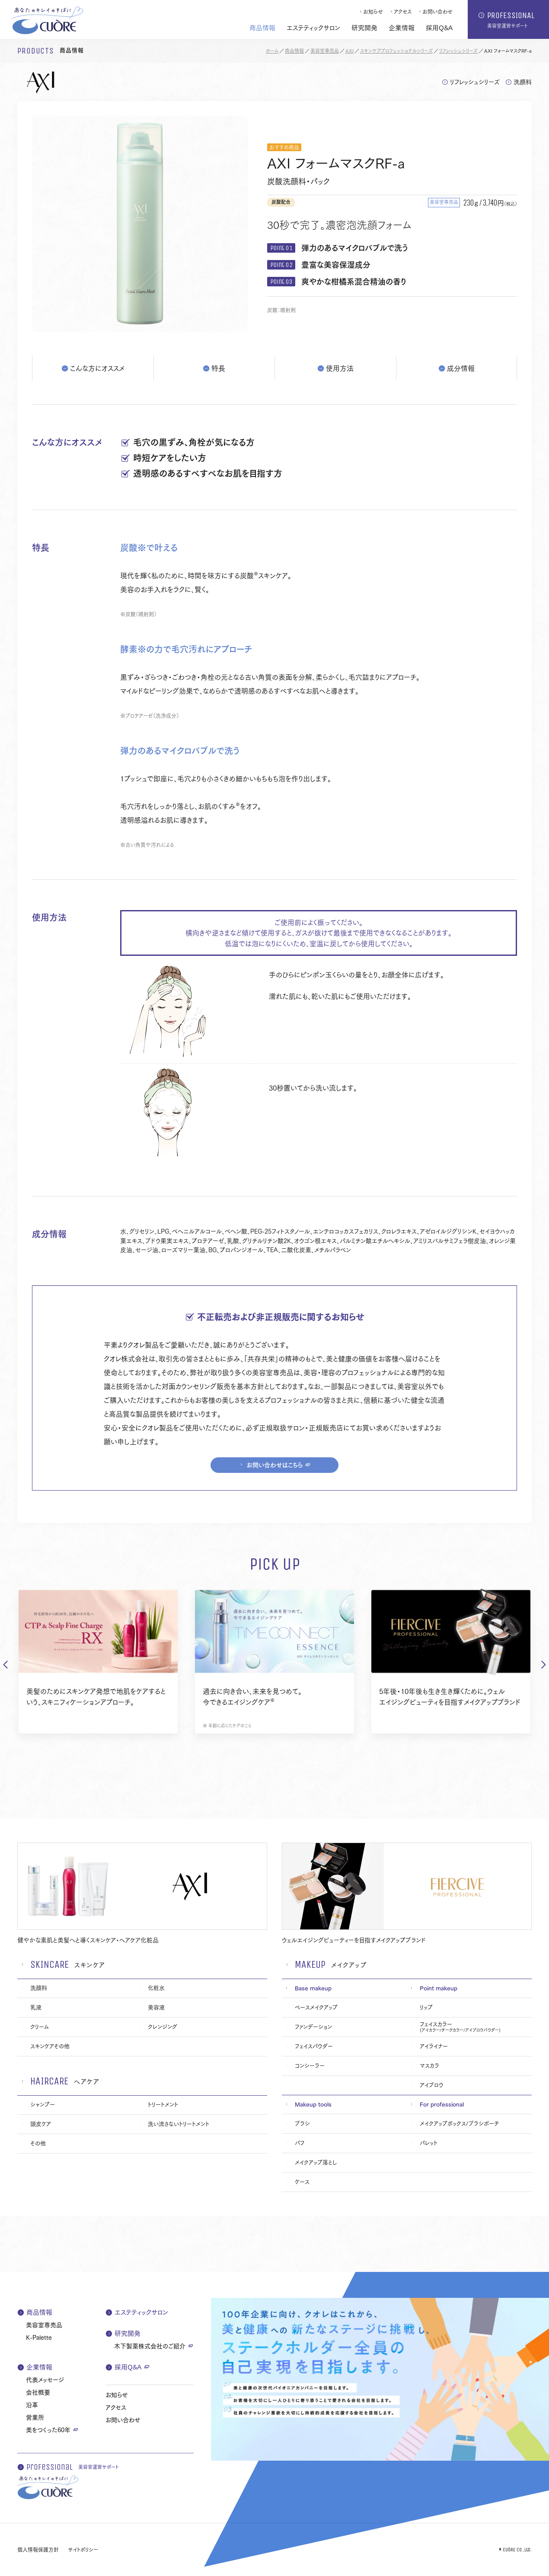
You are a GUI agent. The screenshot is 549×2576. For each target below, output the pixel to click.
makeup (310, 1964)
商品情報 (294, 50)
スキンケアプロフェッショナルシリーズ (396, 50)
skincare (49, 1964)
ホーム (272, 50)
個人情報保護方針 (38, 2549)
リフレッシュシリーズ (458, 50)
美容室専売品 (324, 50)
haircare (49, 2081)
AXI (349, 50)
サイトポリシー (83, 2549)
